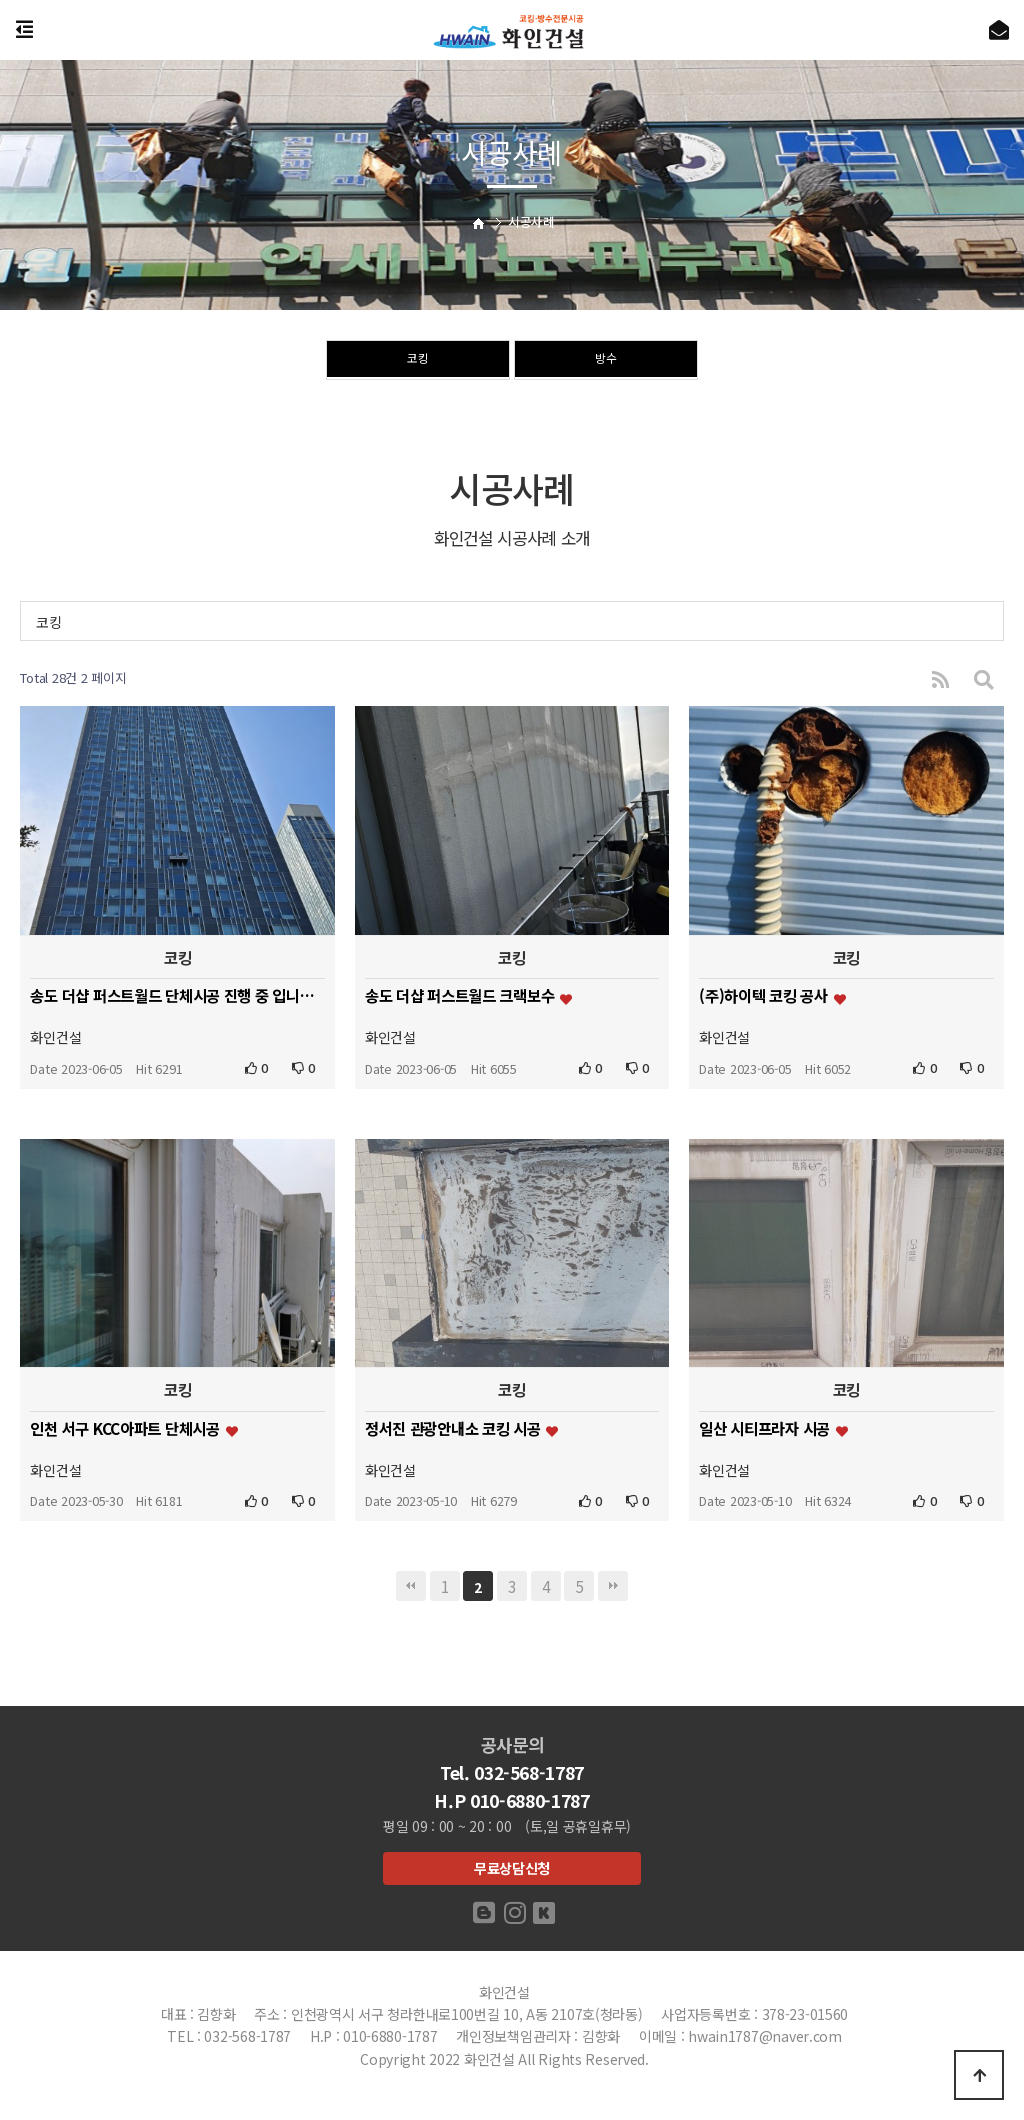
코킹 (417, 361)
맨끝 (613, 1586)
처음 (411, 1586)
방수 (605, 361)
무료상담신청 (512, 1868)
